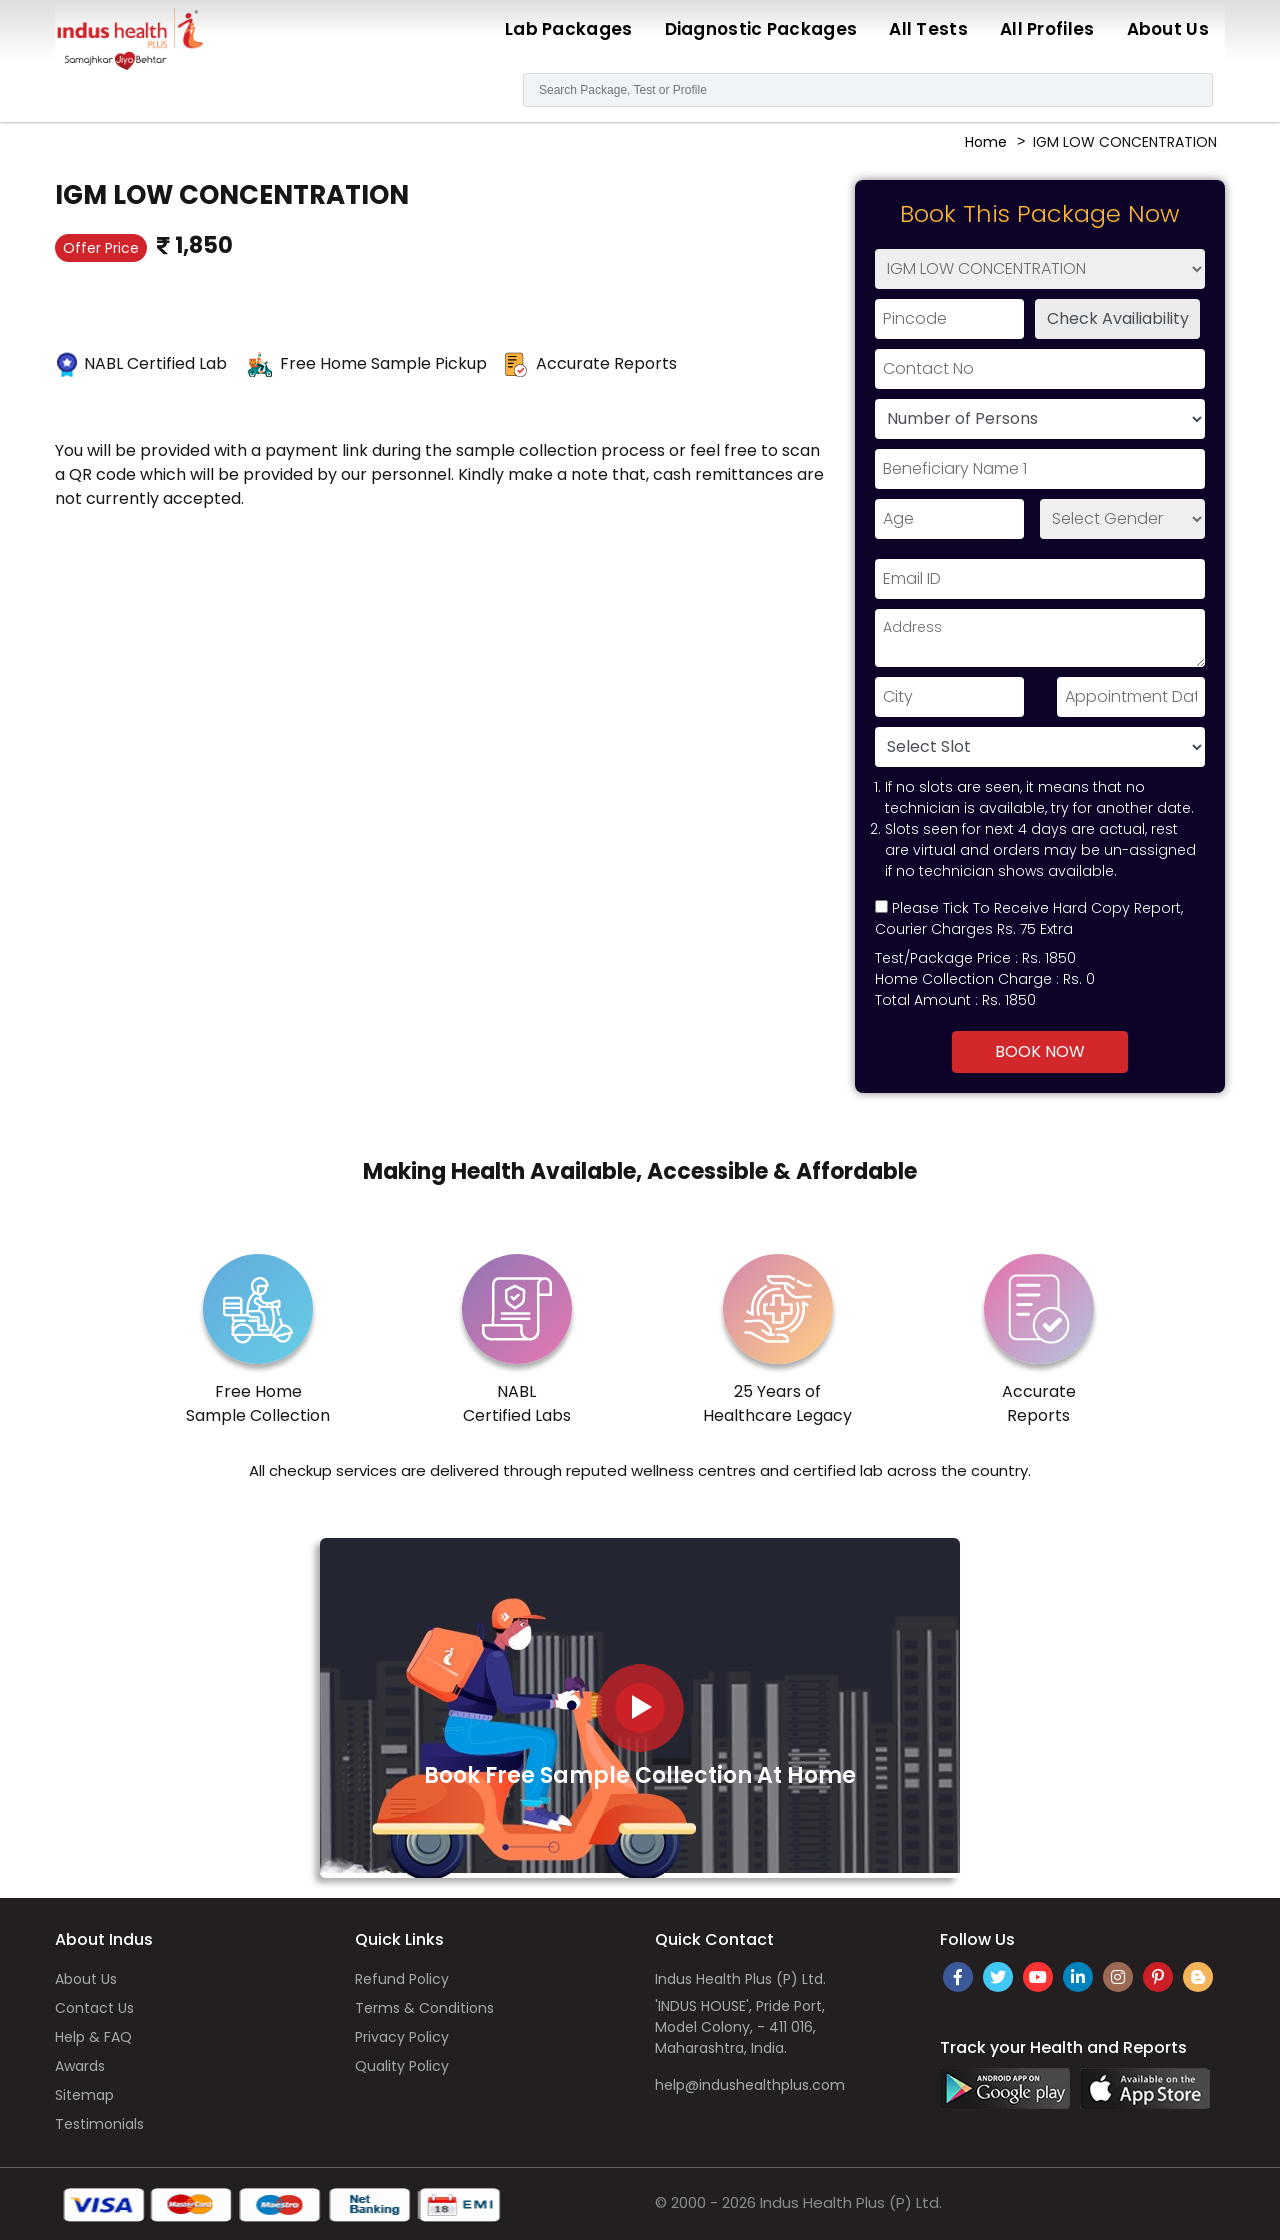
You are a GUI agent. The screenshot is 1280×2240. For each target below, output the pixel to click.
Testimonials (99, 2124)
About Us (1168, 29)
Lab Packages (569, 29)
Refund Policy (402, 1979)
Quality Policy (402, 2066)
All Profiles (1047, 29)
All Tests (928, 29)
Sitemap (84, 2095)
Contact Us (94, 2008)
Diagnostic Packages (761, 29)
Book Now (1040, 1051)
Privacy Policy (402, 2037)
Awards (80, 2066)
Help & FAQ (93, 2037)
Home (986, 142)
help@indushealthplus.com (750, 2085)
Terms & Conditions (424, 2008)
